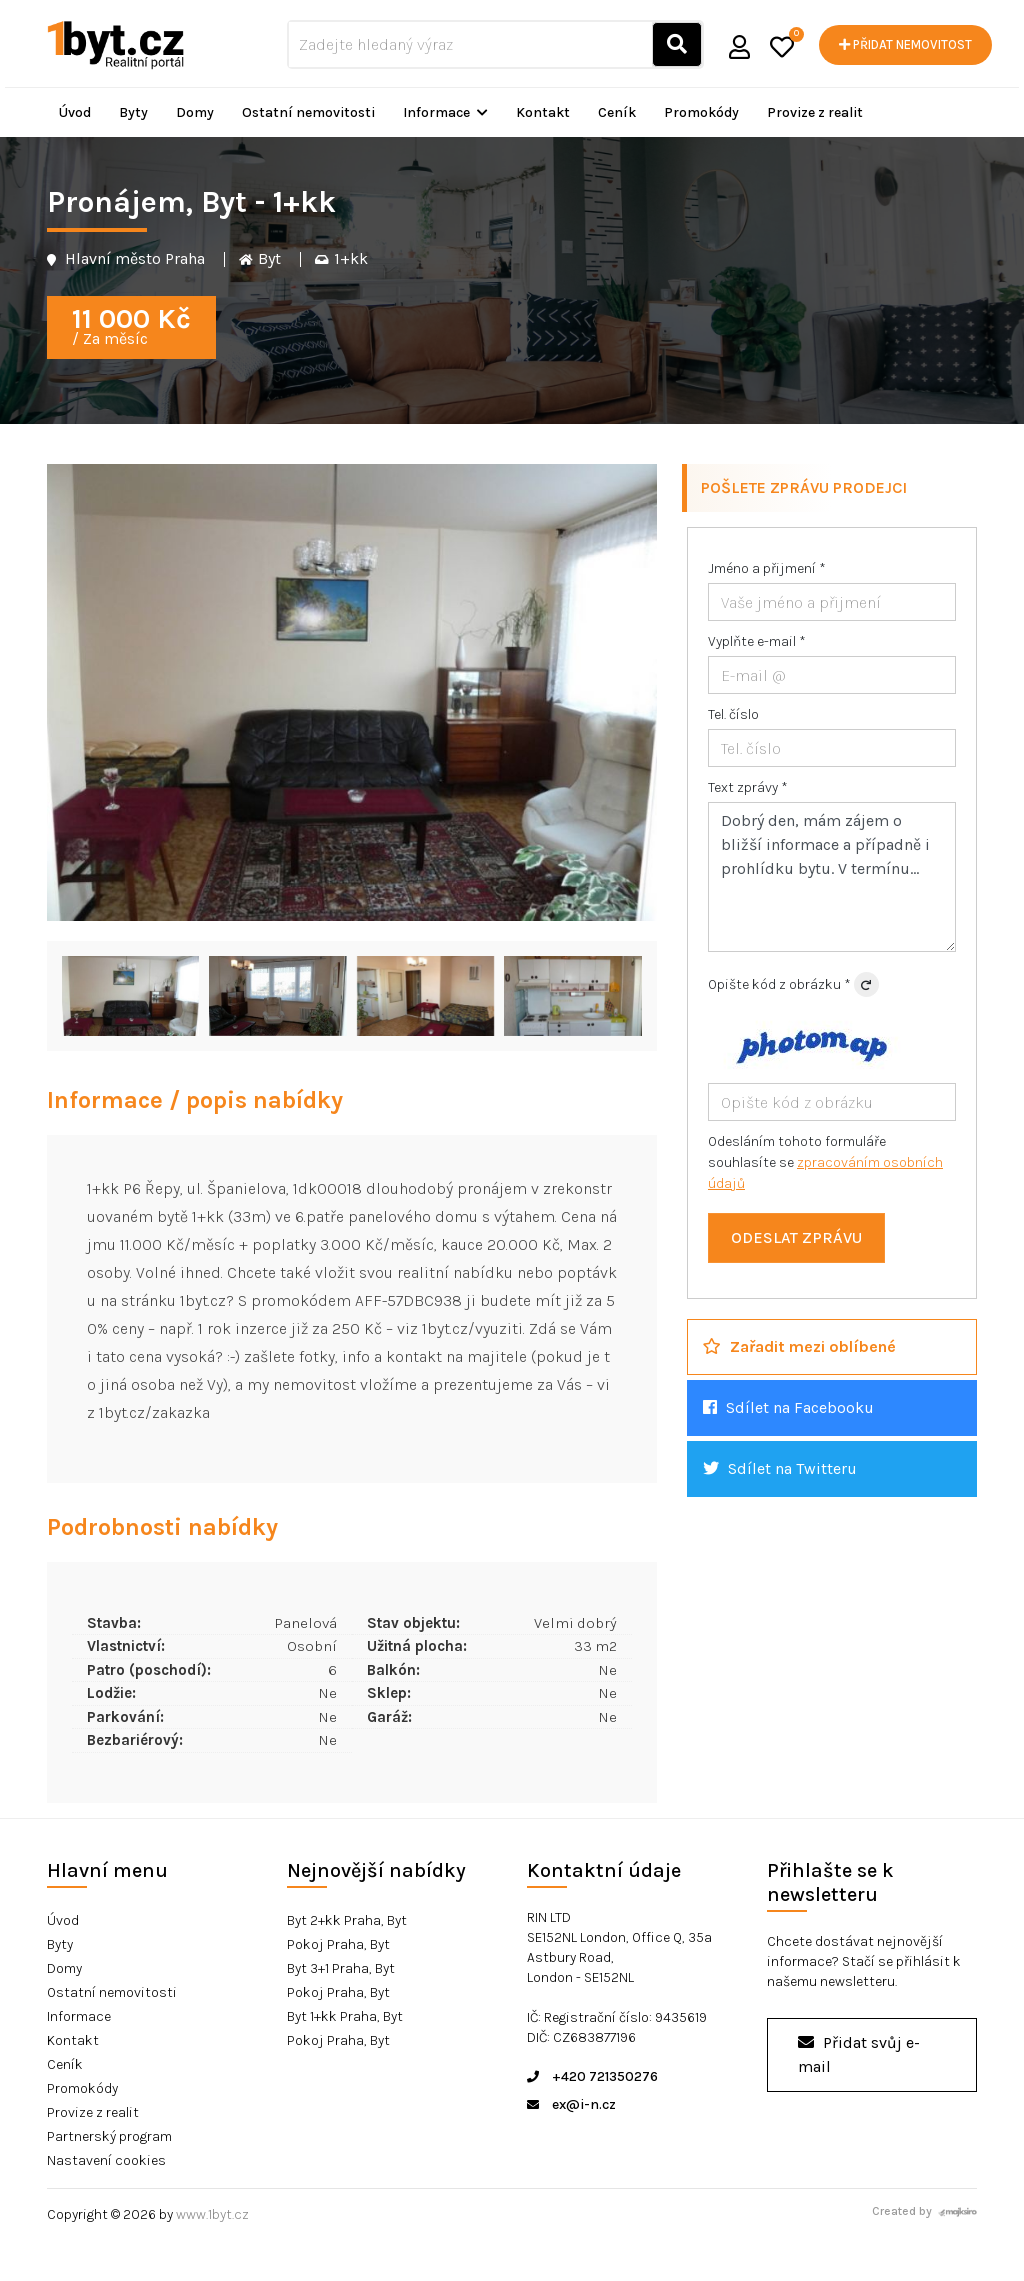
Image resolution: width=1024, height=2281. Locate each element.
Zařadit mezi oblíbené (799, 1346)
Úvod (75, 112)
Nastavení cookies (106, 2160)
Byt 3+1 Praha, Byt (341, 1968)
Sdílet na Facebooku (788, 1407)
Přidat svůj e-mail (859, 2054)
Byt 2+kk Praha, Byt (347, 1920)
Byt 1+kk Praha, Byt (345, 2016)
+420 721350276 (592, 2076)
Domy (195, 112)
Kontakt (543, 112)
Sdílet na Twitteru (780, 1468)
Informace (445, 112)
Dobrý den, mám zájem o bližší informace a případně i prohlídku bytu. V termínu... (832, 877)
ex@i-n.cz (571, 2104)
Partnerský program (109, 2136)
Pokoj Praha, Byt (338, 1944)
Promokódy (701, 112)
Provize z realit (815, 112)
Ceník (617, 112)
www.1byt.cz (212, 2214)
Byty (133, 112)
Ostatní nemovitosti (308, 112)
